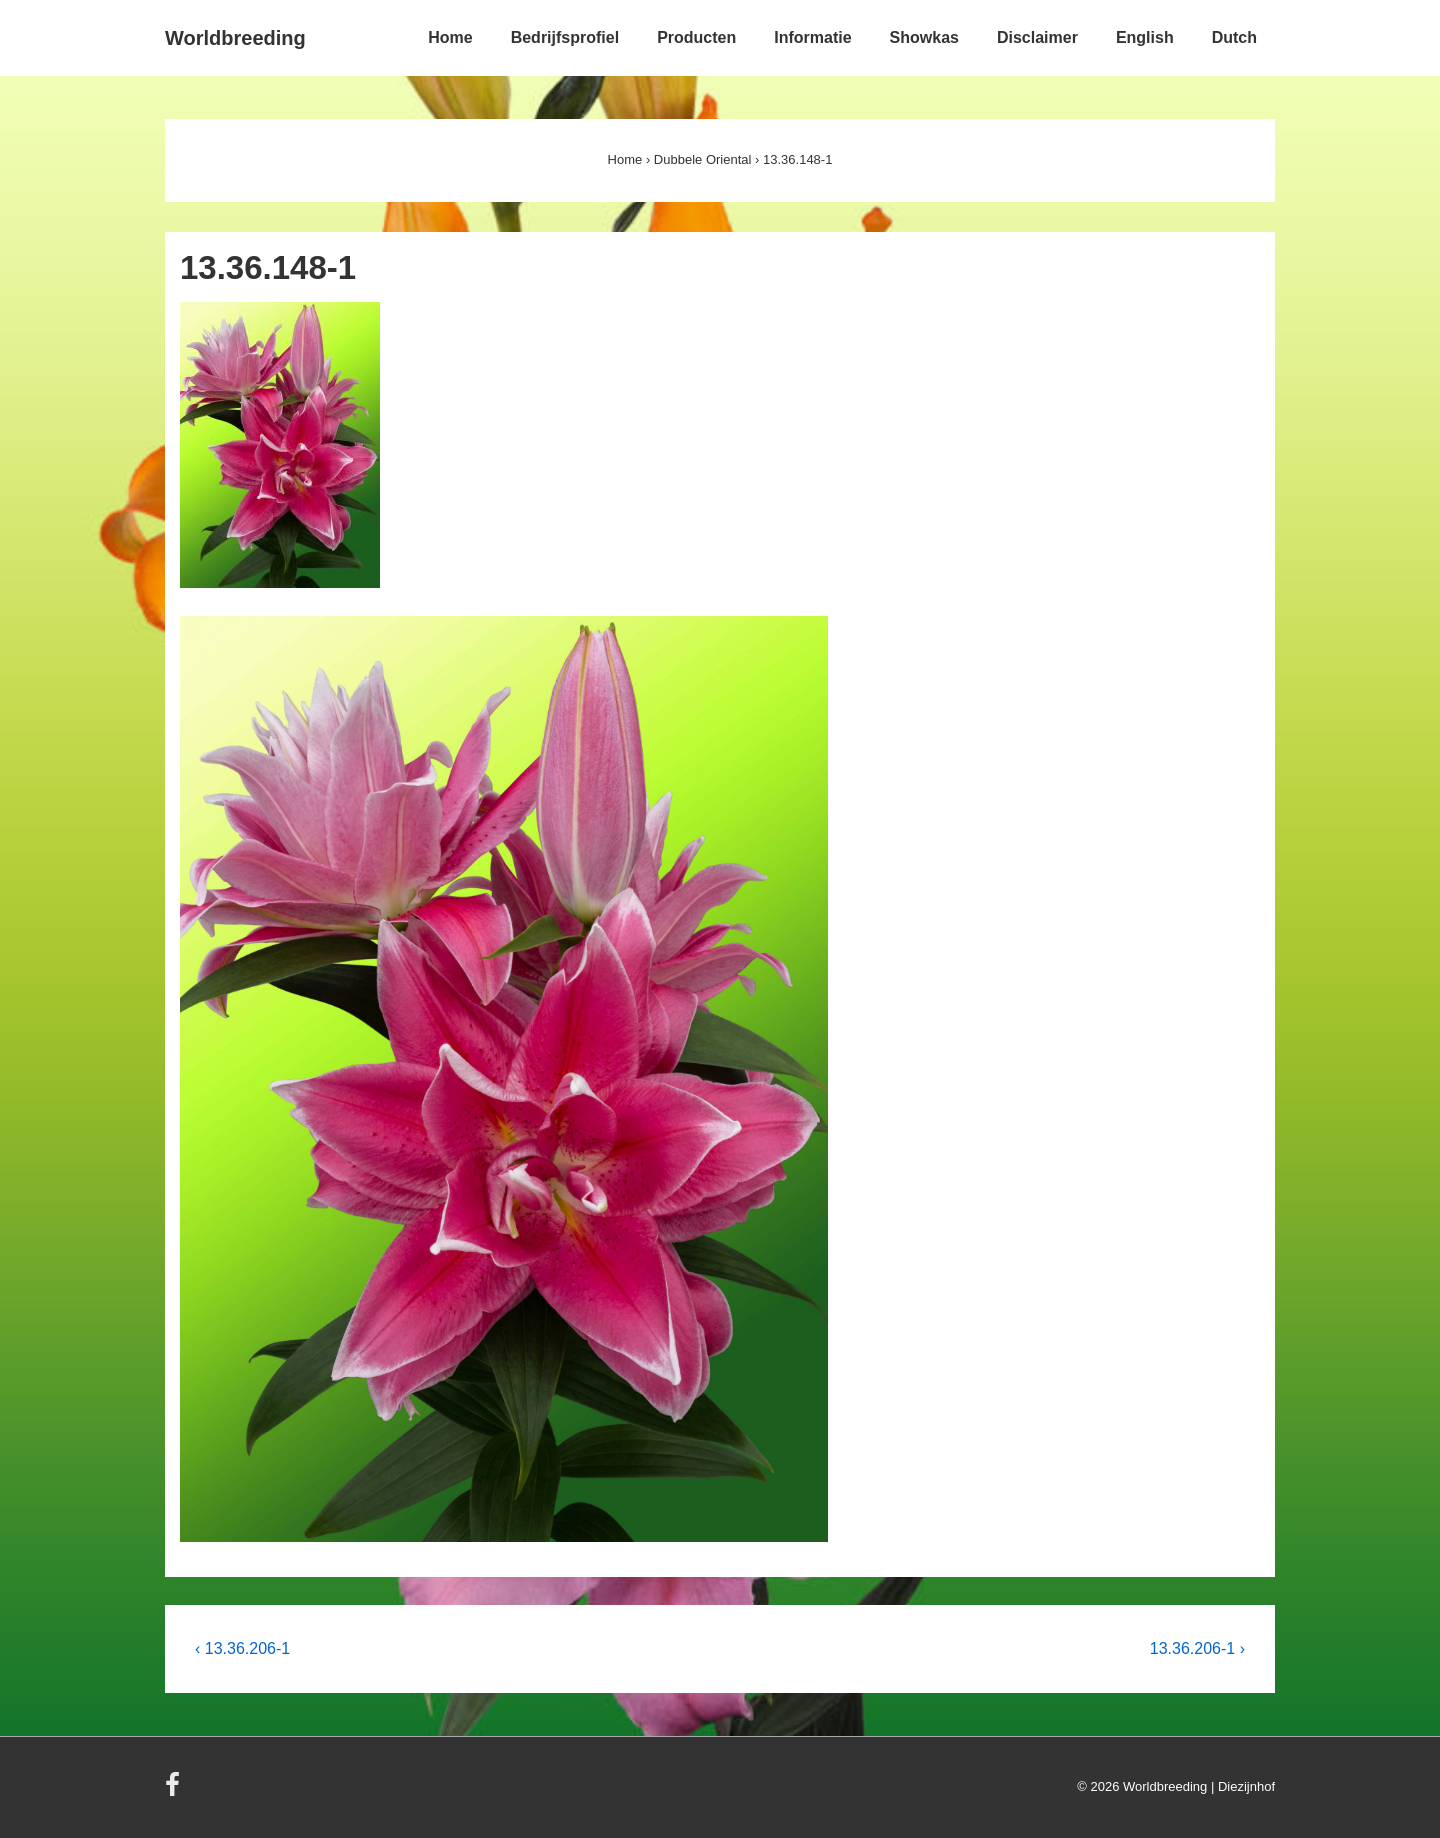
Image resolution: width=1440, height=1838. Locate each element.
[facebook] (175, 1791)
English (1145, 37)
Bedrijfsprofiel (565, 37)
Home (450, 37)
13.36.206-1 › (1197, 1648)
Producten (696, 37)
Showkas (924, 37)
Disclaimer (1037, 37)
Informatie (812, 37)
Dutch (1234, 37)
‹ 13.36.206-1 (242, 1648)
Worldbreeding (235, 38)
